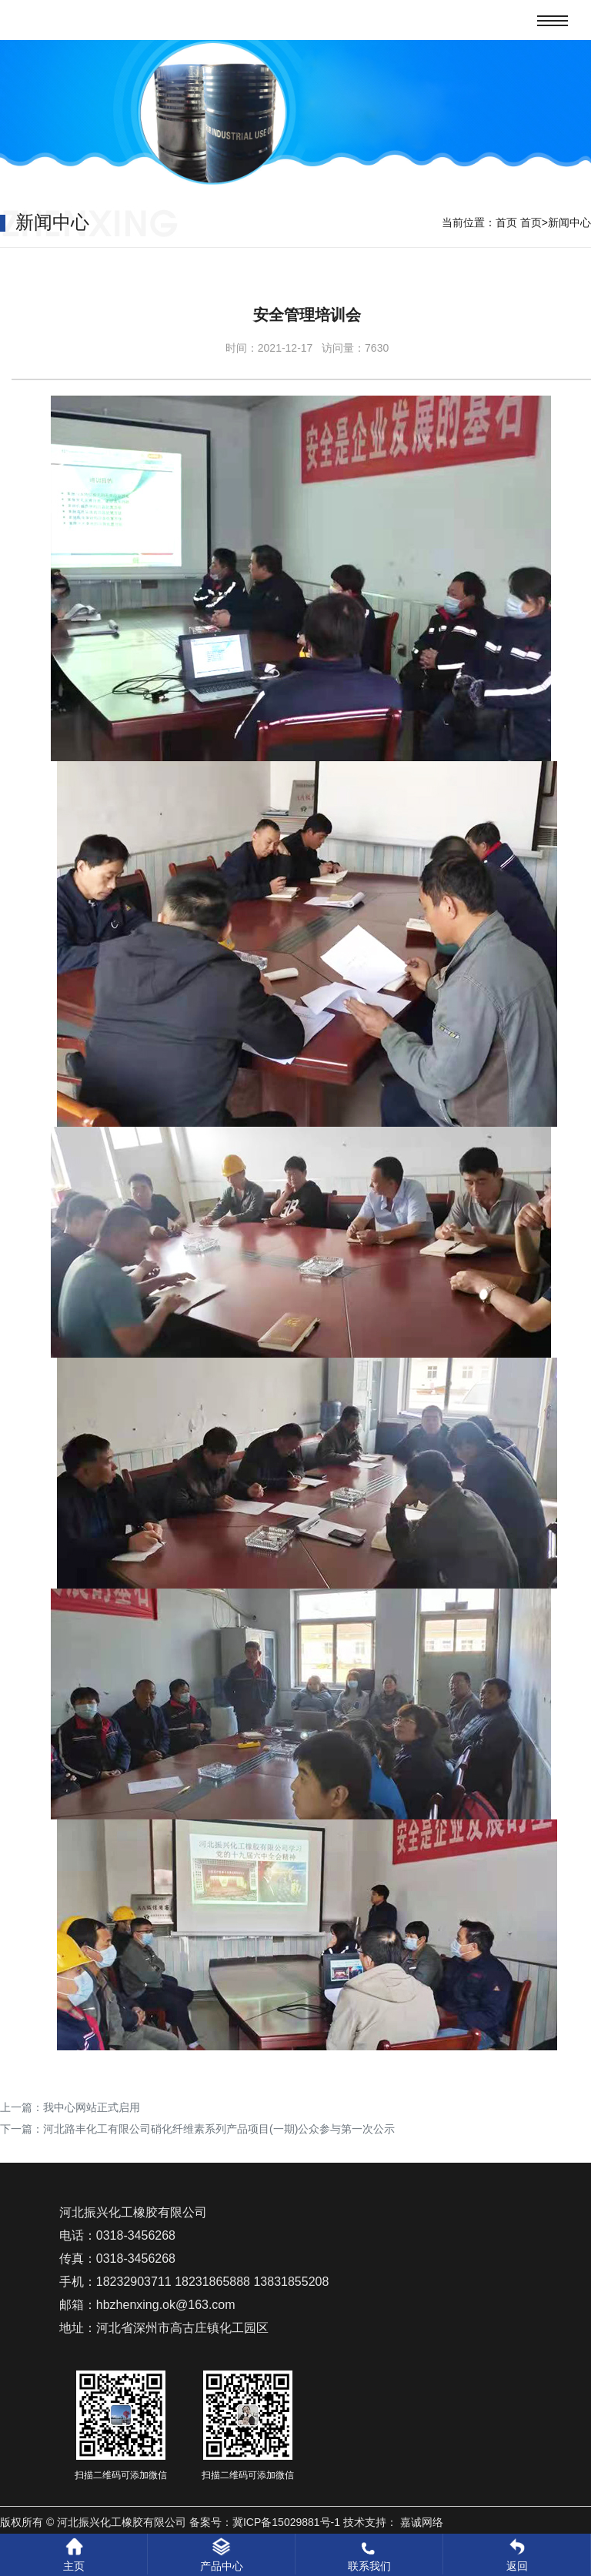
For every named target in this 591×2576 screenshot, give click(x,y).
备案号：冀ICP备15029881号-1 (264, 2522)
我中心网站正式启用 (91, 2107)
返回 (517, 2555)
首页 (506, 222)
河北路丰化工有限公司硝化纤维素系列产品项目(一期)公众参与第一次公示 (219, 2129)
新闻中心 (569, 222)
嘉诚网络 (421, 2522)
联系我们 (369, 2555)
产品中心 (221, 2555)
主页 (74, 2555)
